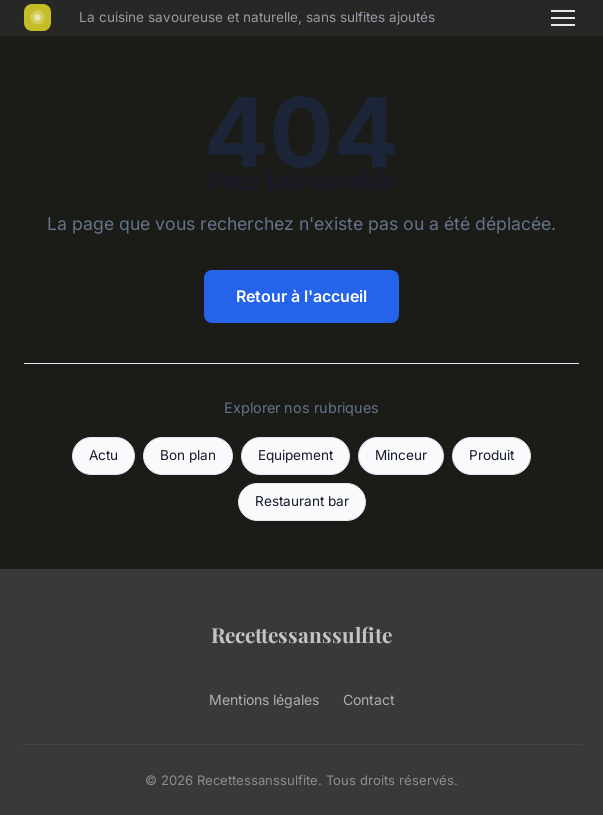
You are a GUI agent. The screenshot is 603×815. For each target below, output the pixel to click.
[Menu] (563, 18)
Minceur (401, 455)
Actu (103, 455)
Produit (491, 455)
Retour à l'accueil (301, 296)
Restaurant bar (302, 501)
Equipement (295, 455)
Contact (369, 699)
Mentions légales (264, 699)
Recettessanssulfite (301, 634)
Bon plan (188, 455)
